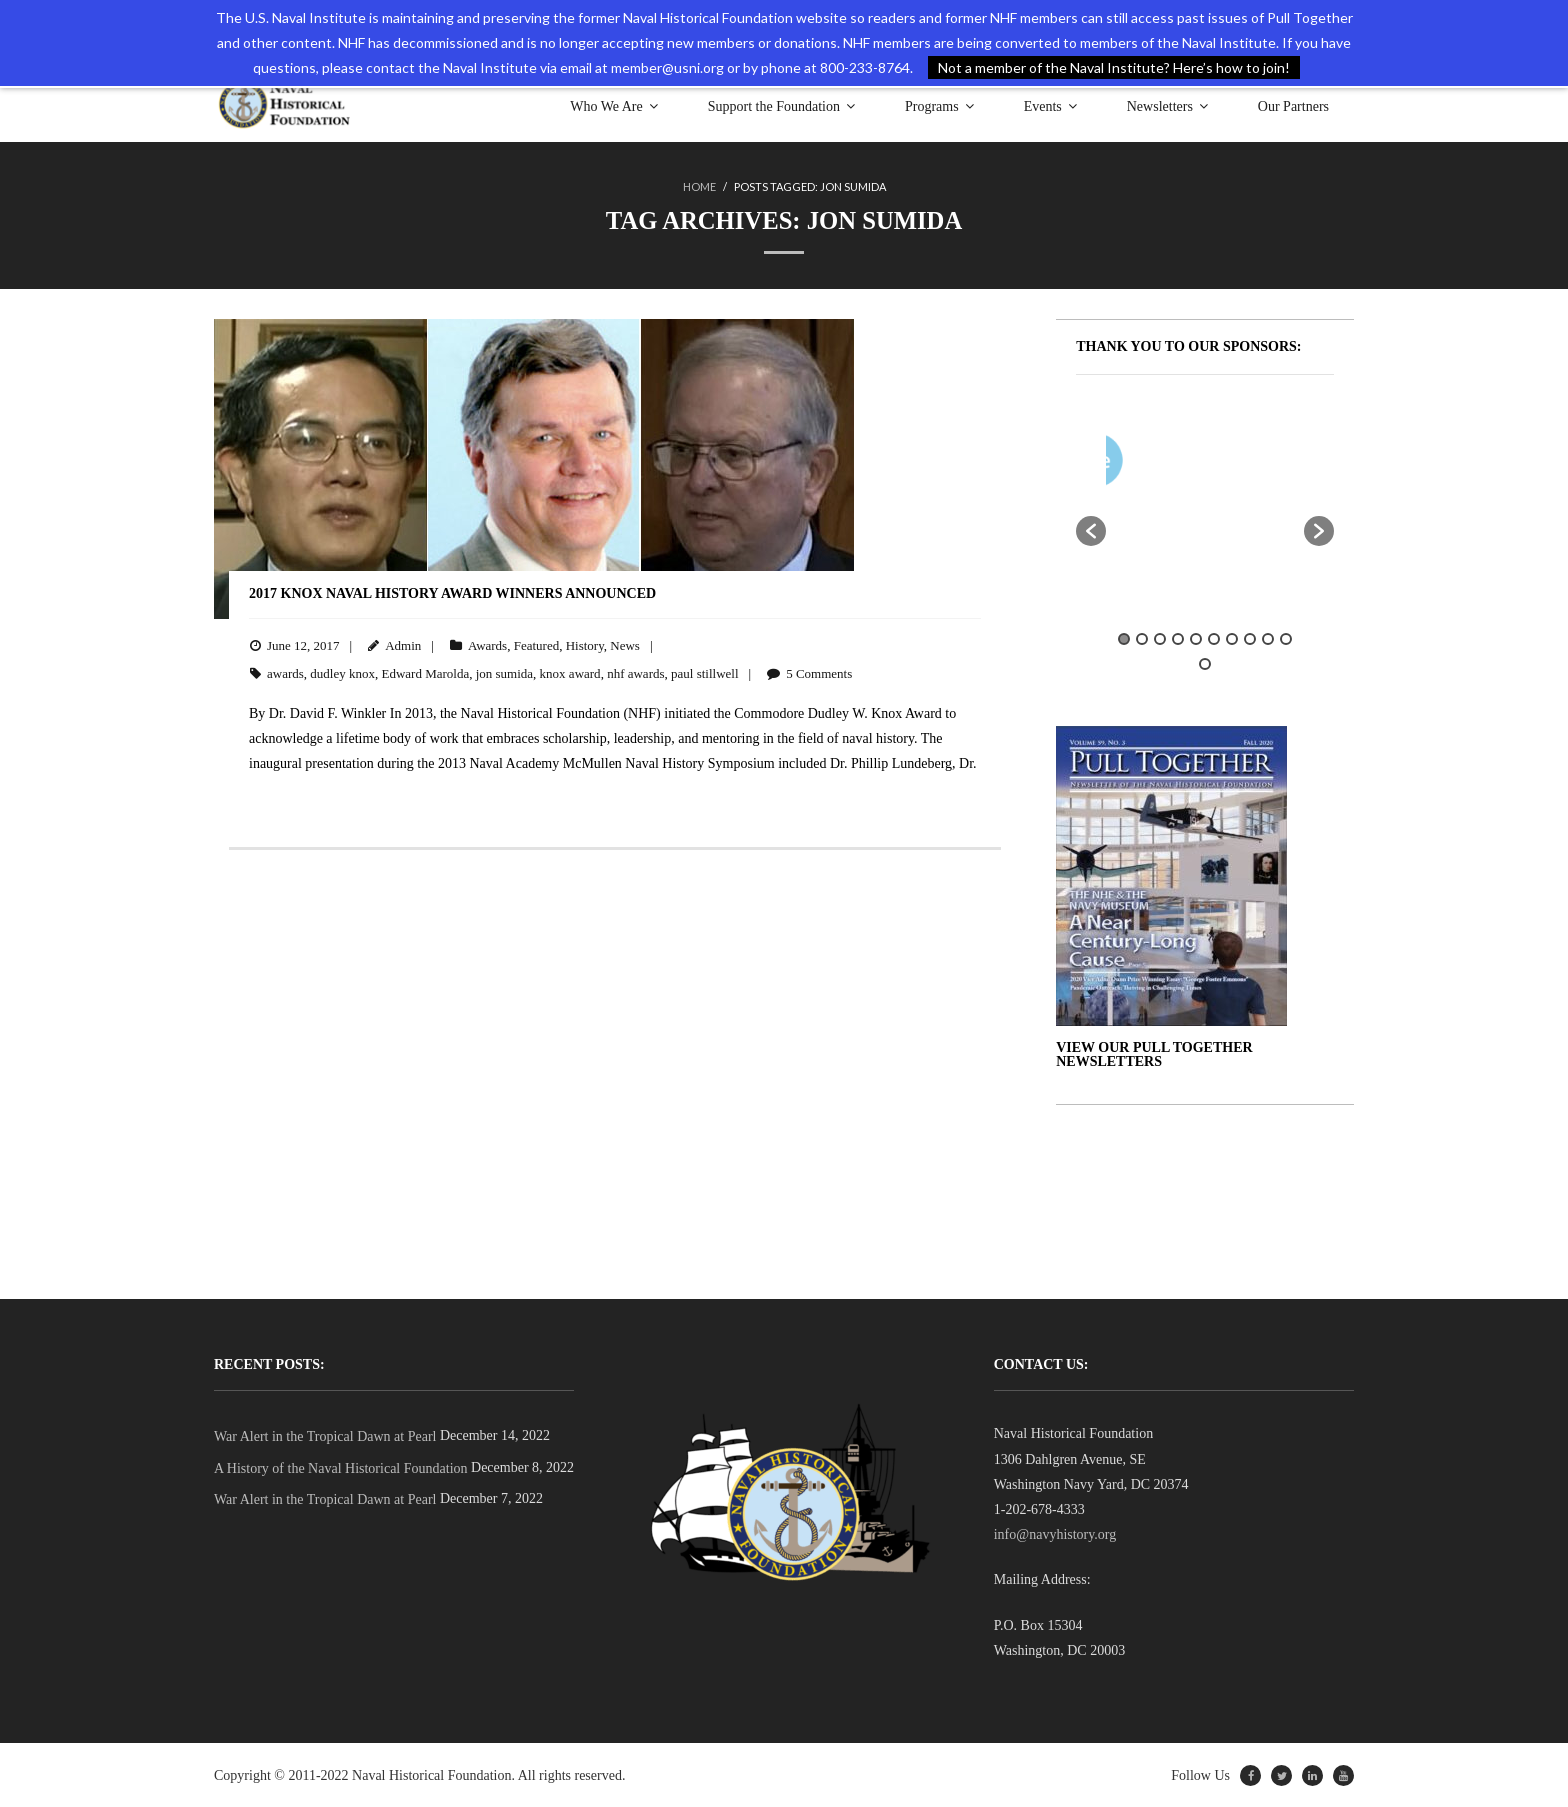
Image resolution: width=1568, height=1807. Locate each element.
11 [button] (1205, 663)
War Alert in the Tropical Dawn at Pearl (325, 1435)
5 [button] (1196, 638)
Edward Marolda (425, 672)
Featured (536, 644)
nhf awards (635, 672)
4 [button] (1178, 638)
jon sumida (504, 672)
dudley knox (342, 672)
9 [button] (1268, 638)
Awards (487, 644)
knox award (570, 672)
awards (285, 672)
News (625, 644)
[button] (1091, 530)
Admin (403, 644)
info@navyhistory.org (1055, 1533)
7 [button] (1232, 638)
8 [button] (1250, 638)
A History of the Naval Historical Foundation (341, 1467)
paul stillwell (705, 672)
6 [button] (1214, 638)
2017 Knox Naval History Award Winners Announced (452, 592)
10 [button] (1286, 638)
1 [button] (1124, 638)
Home (699, 186)
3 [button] (1160, 638)
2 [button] (1142, 638)
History (585, 644)
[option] (1264, 463)
